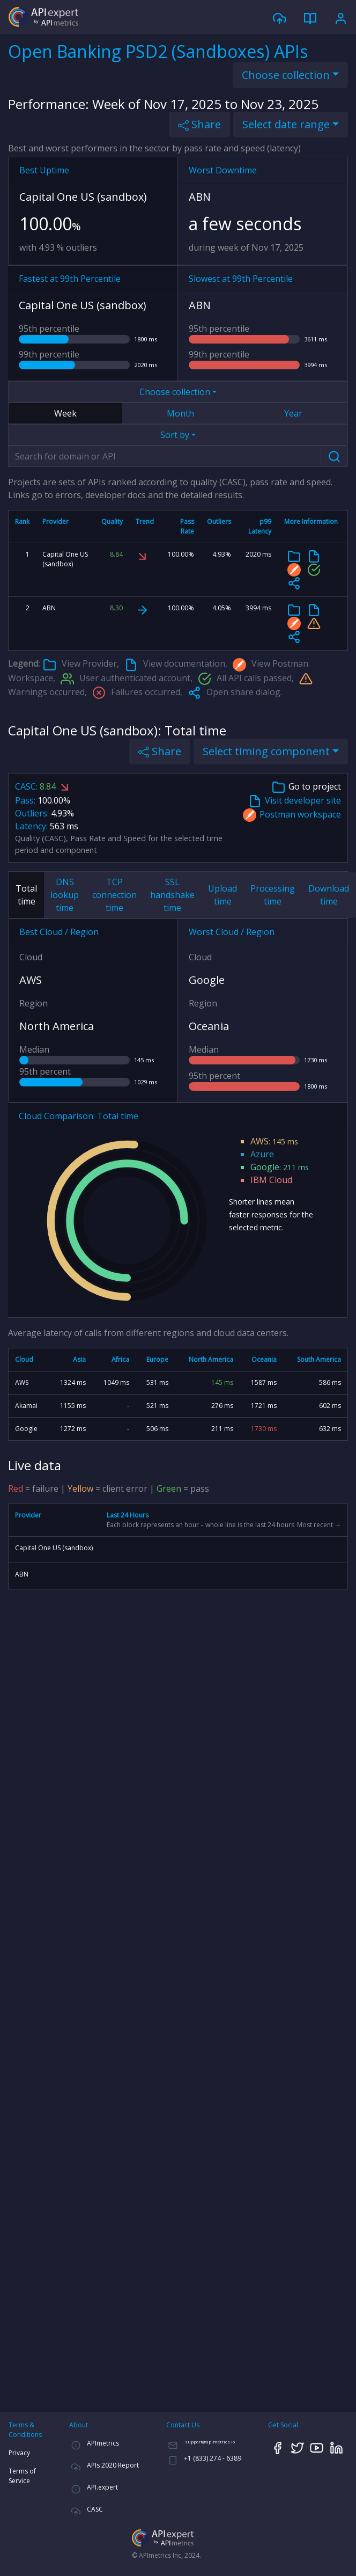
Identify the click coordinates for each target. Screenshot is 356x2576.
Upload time (222, 894)
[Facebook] (278, 2446)
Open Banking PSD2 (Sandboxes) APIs (158, 51)
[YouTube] (317, 2446)
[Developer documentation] (314, 555)
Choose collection (286, 75)
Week (65, 413)
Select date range (286, 124)
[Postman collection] (294, 569)
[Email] (200, 2444)
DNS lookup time (64, 895)
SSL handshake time (172, 895)
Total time (26, 894)
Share (199, 124)
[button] (294, 583)
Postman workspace (292, 815)
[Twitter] (298, 2446)
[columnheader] (22, 526)
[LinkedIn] (337, 2446)
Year (293, 413)
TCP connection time (114, 895)
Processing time (272, 894)
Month (180, 413)
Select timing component (266, 751)
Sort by (174, 435)
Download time (328, 894)
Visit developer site (294, 801)
